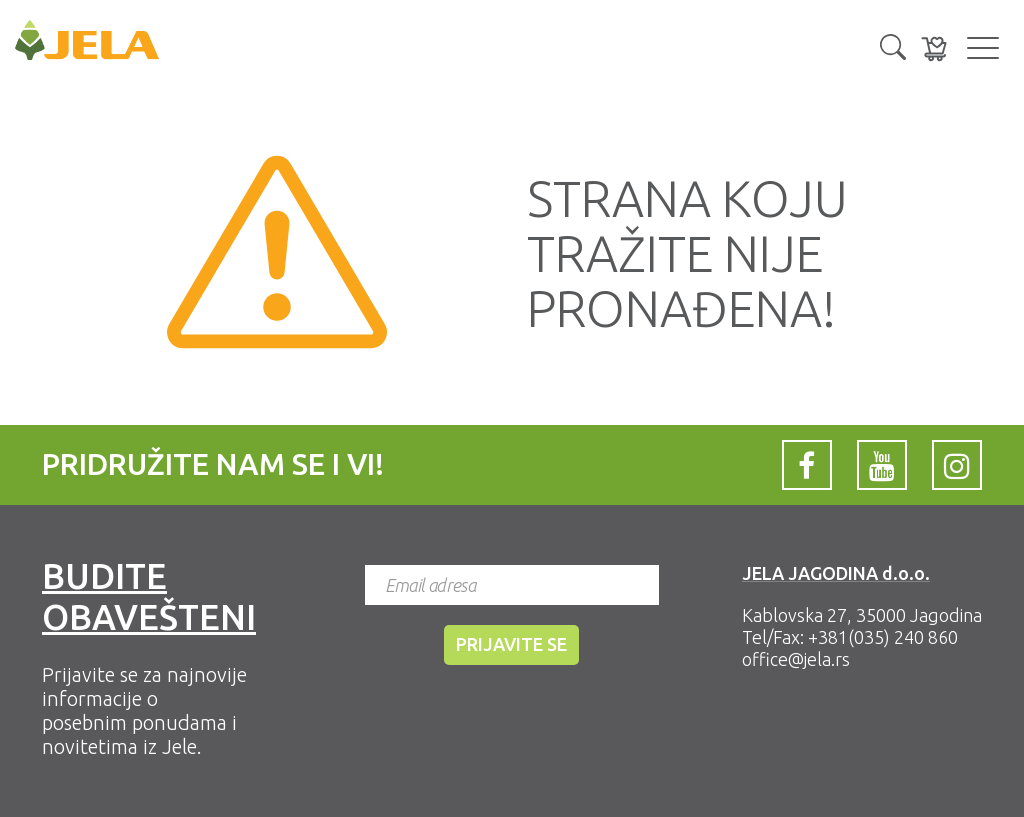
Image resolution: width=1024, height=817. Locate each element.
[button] (893, 45)
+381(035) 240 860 (883, 637)
